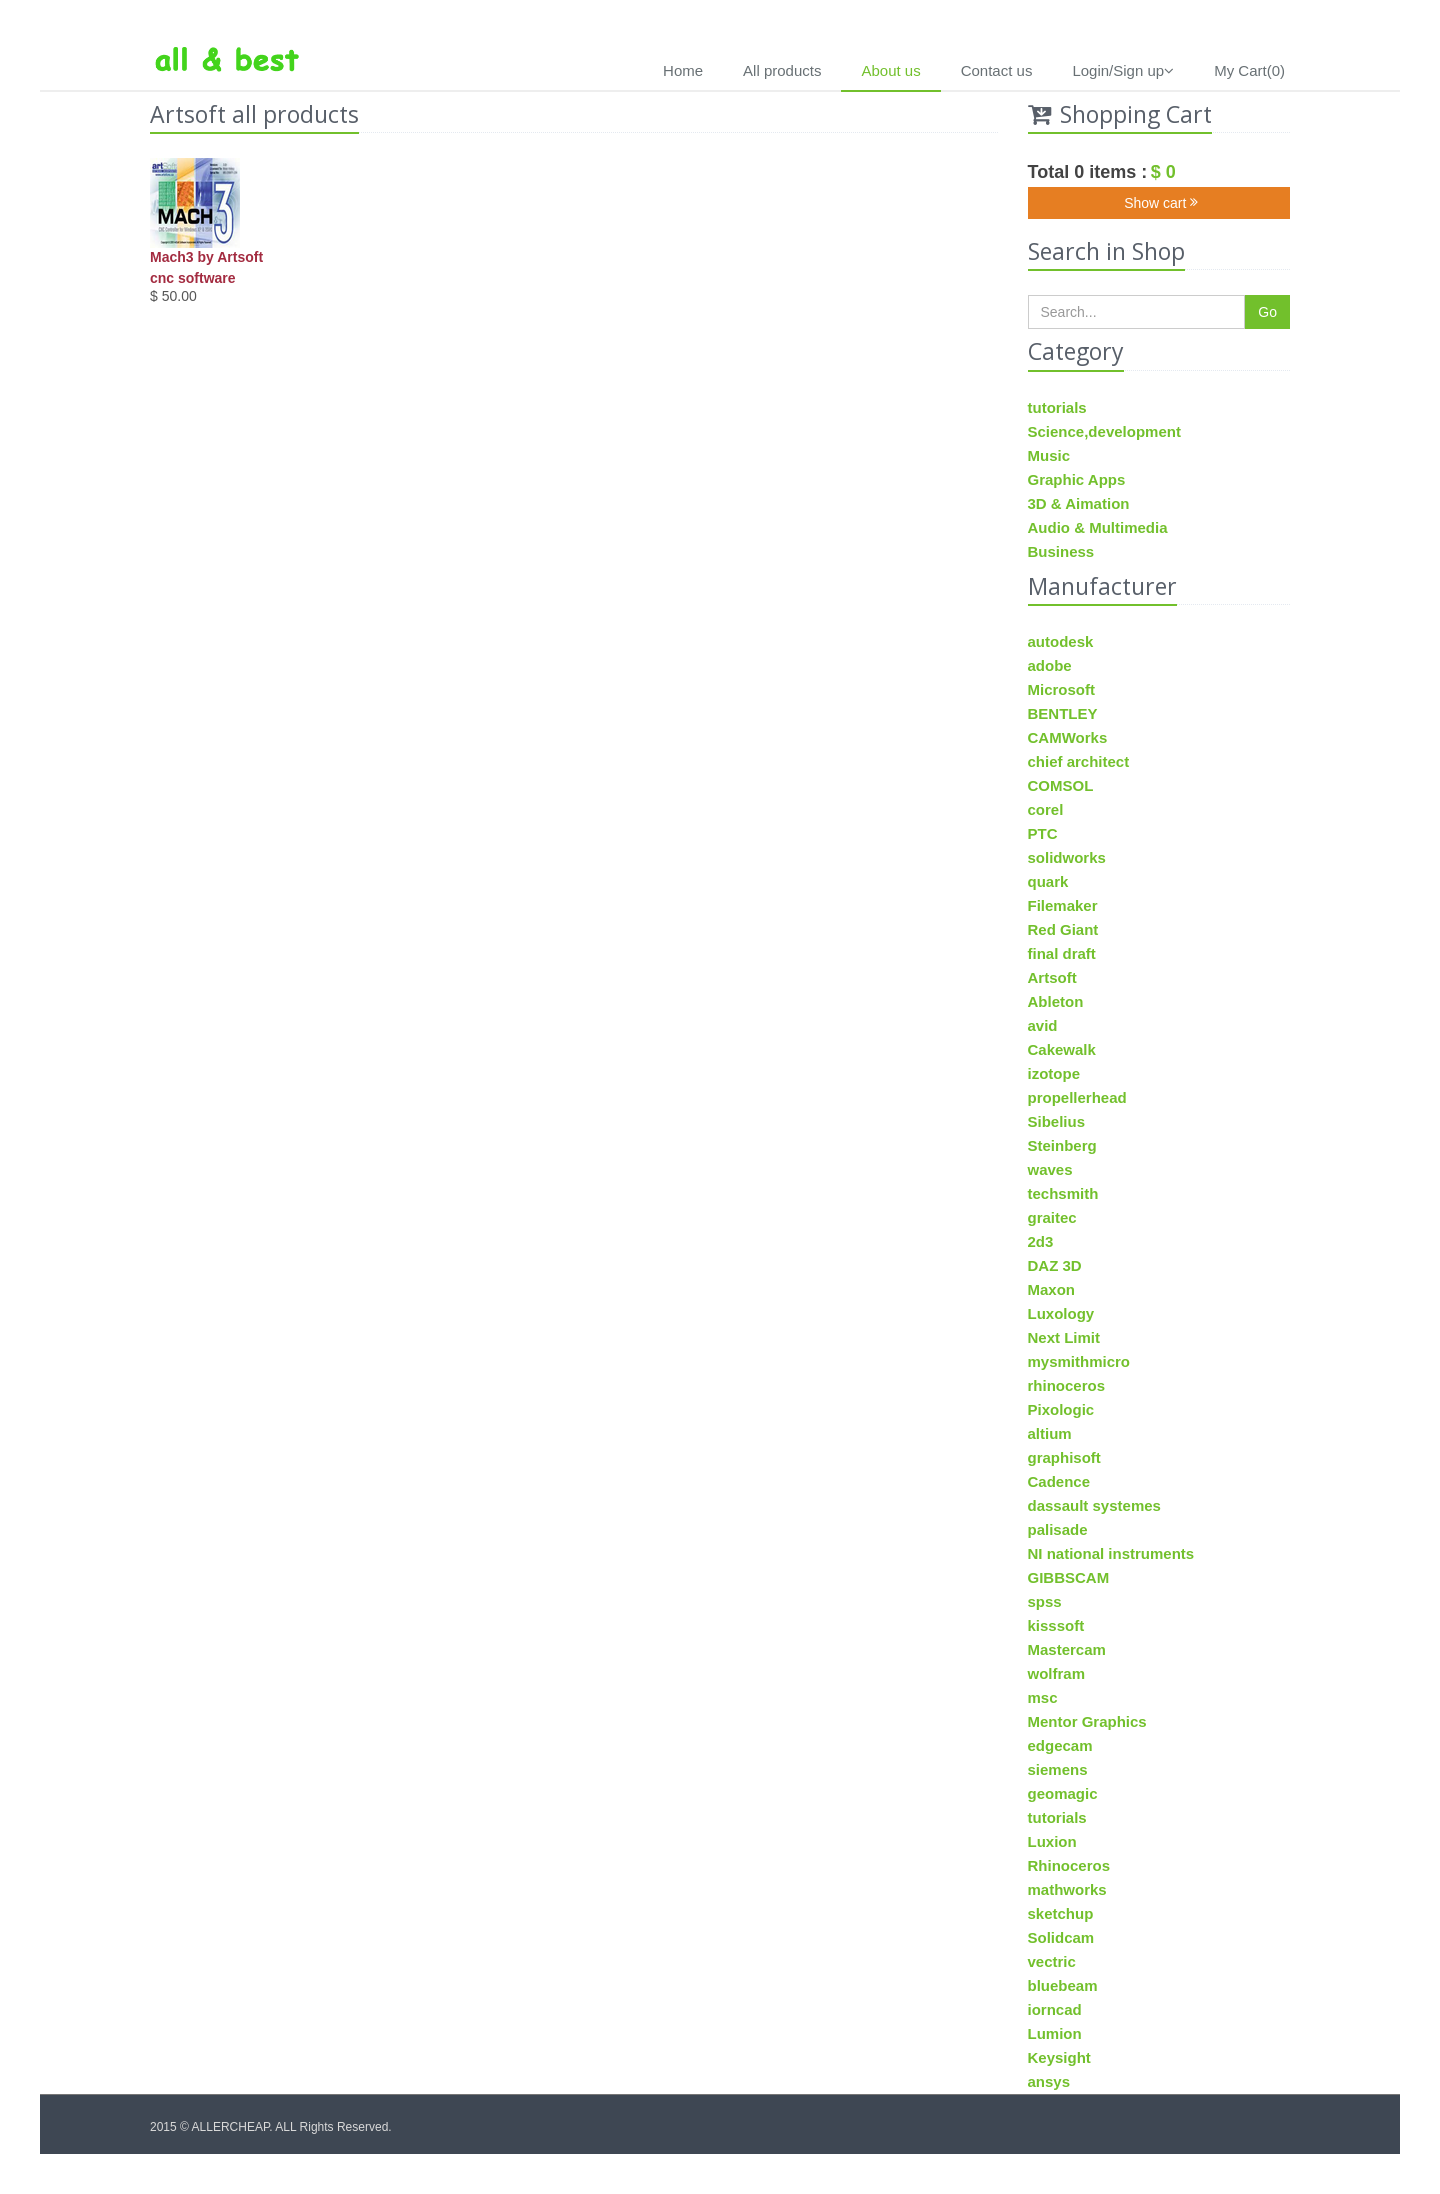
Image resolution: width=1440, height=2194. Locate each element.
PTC (1043, 833)
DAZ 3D (1055, 1265)
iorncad (1055, 2009)
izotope (1054, 1073)
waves (1050, 1169)
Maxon (1052, 1289)
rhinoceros (1067, 1385)
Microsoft (1062, 689)
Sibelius (1057, 1121)
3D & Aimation (1079, 503)
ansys (1049, 2081)
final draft (1062, 953)
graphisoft (1064, 1457)
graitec (1052, 1217)
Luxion (1052, 1841)
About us (890, 70)
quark (1048, 881)
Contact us (997, 70)
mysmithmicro (1079, 1361)
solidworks (1067, 857)
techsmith (1063, 1193)
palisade (1058, 1529)
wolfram (1057, 1673)
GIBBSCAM (1069, 1577)
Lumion (1055, 2033)
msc (1043, 1697)
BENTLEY (1063, 713)
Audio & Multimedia (1098, 527)
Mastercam (1067, 1649)
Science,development (1104, 431)
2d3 (1041, 1241)
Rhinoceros (1069, 1865)
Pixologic (1061, 1409)
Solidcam (1061, 1937)
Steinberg (1062, 1145)
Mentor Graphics (1087, 1721)
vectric (1052, 1961)
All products (782, 70)
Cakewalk (1062, 1049)
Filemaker (1063, 905)
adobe (1050, 665)
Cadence (1059, 1481)
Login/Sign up (1123, 70)
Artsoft (1052, 977)
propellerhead (1077, 1097)
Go (1267, 312)
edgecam (1060, 1745)
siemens (1058, 1769)
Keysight (1059, 2057)
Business (1061, 551)
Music (1049, 455)
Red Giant (1063, 929)
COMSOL (1061, 785)
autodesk (1061, 641)
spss (1045, 1601)
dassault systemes (1094, 1505)
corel (1046, 809)
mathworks (1067, 1889)
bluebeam (1063, 1985)
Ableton (1056, 1001)
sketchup (1061, 1913)
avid (1043, 1025)
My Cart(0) (1249, 70)
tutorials (1057, 407)
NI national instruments (1111, 1553)
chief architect (1079, 761)
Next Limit (1064, 1337)
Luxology (1061, 1313)
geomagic (1063, 1793)
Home (683, 70)
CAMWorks (1068, 737)
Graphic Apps (1077, 479)
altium (1050, 1433)
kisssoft (1056, 1625)
